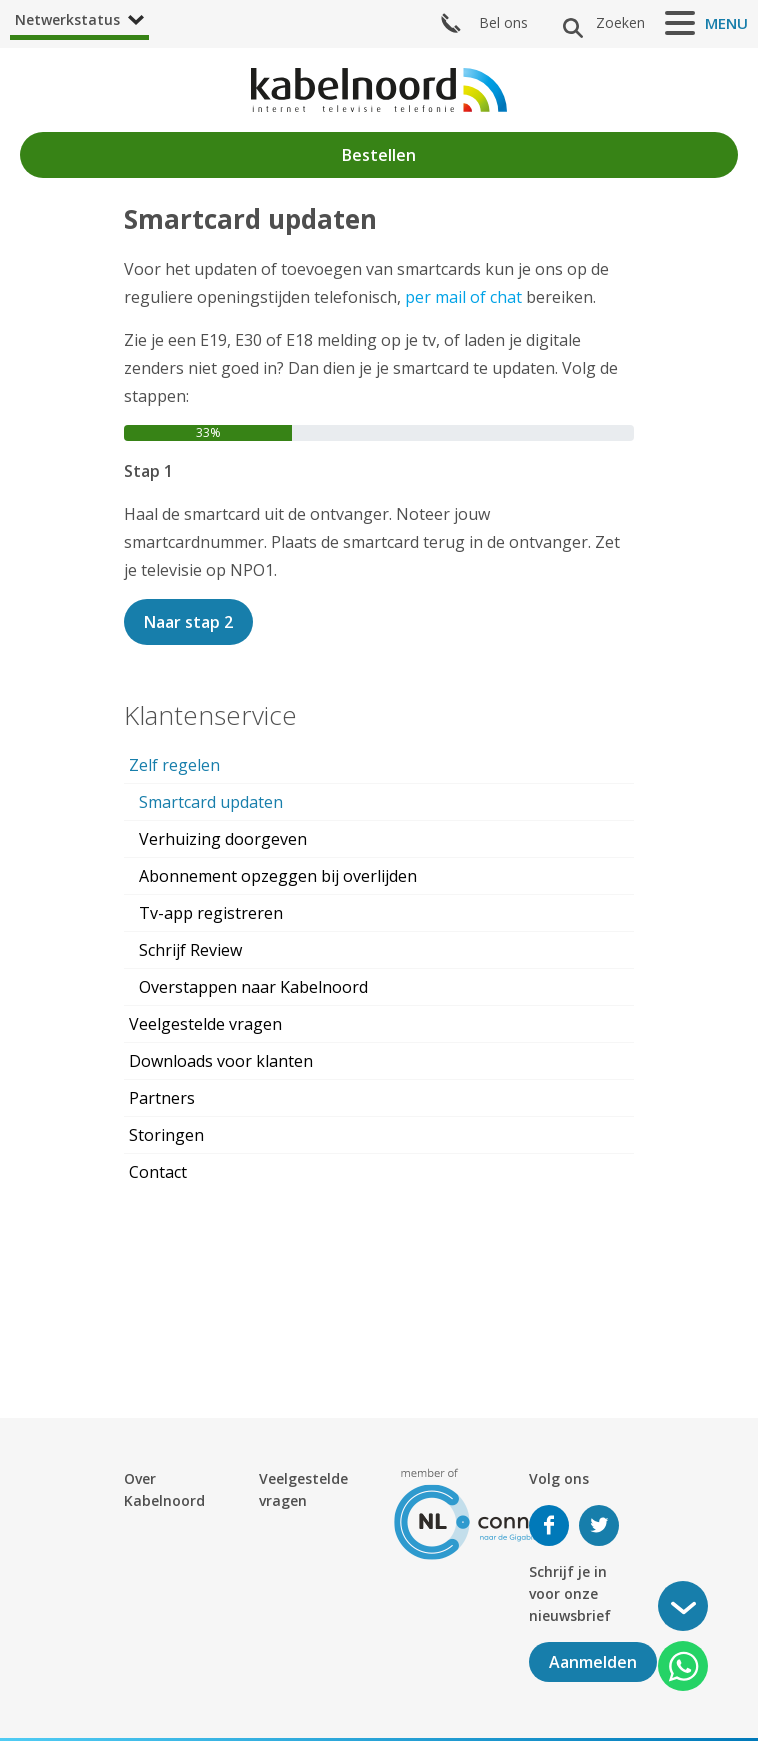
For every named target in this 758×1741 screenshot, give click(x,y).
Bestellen (379, 155)
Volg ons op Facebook (549, 1525)
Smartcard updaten (211, 802)
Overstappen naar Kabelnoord (253, 987)
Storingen (166, 1135)
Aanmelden (593, 1662)
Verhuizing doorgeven (223, 839)
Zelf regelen (174, 765)
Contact (158, 1172)
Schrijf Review (190, 950)
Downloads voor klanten (221, 1061)
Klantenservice (210, 715)
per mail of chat (463, 297)
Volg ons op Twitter (599, 1525)
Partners (162, 1098)
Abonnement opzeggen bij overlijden (278, 876)
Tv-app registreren (211, 913)
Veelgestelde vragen (205, 1024)
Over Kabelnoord (164, 1489)
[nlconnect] (479, 1512)
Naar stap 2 (188, 622)
